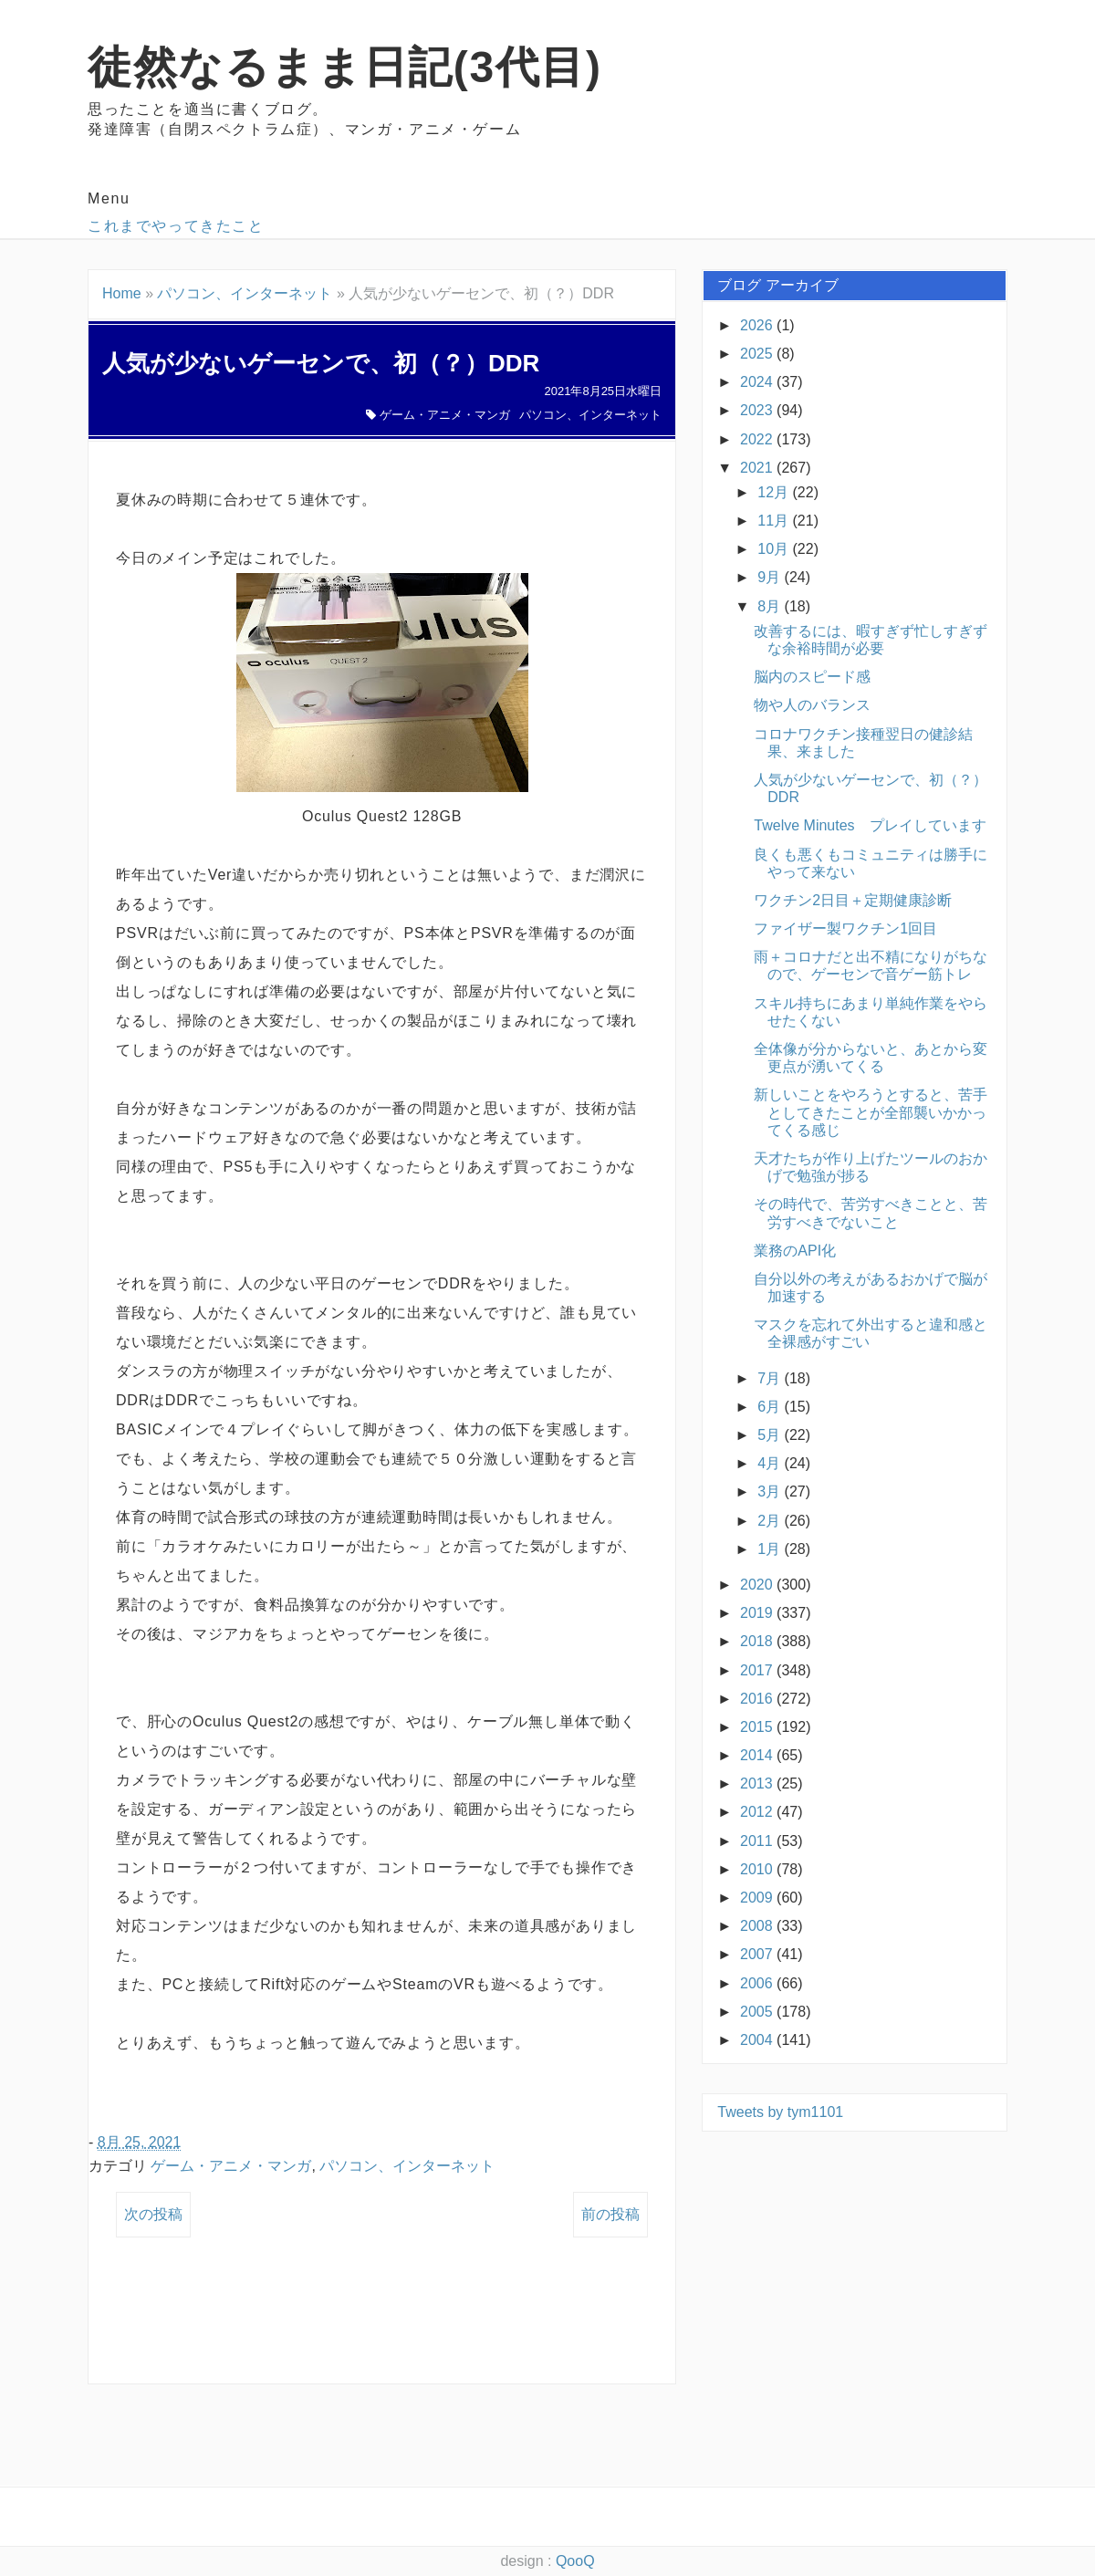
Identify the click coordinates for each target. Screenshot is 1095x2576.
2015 (758, 1727)
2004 (758, 2040)
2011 (758, 1841)
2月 (770, 1520)
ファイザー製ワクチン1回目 (845, 928)
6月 (770, 1406)
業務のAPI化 (795, 1250)
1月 (770, 1549)
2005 (758, 2011)
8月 (770, 606)
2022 (758, 439)
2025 (758, 353)
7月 (770, 1378)
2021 (758, 467)
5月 (770, 1435)
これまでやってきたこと (176, 226)
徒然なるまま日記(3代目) (344, 67)
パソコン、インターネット (244, 293)
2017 (758, 1670)
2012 (758, 1812)
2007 (758, 1954)
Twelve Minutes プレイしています (870, 825)
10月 (774, 549)
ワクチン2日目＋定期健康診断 (853, 900)
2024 (758, 382)
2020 (758, 1584)
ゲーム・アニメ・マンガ (445, 415)
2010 (758, 1869)
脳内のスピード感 (812, 676)
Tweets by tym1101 (780, 2112)
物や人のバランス (812, 705)
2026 (758, 325)
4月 (770, 1463)
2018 (758, 1641)
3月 (770, 1491)
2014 (758, 1755)
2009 (758, 1897)
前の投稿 (610, 2214)
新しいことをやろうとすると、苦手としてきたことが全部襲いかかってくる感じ (870, 1112)
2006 (758, 1983)
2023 (758, 410)
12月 (774, 492)
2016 (758, 1698)
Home (121, 293)
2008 (758, 1926)
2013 (758, 1783)
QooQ (575, 2561)
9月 (770, 577)
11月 (774, 520)
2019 (758, 1613)
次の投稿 (153, 2214)
